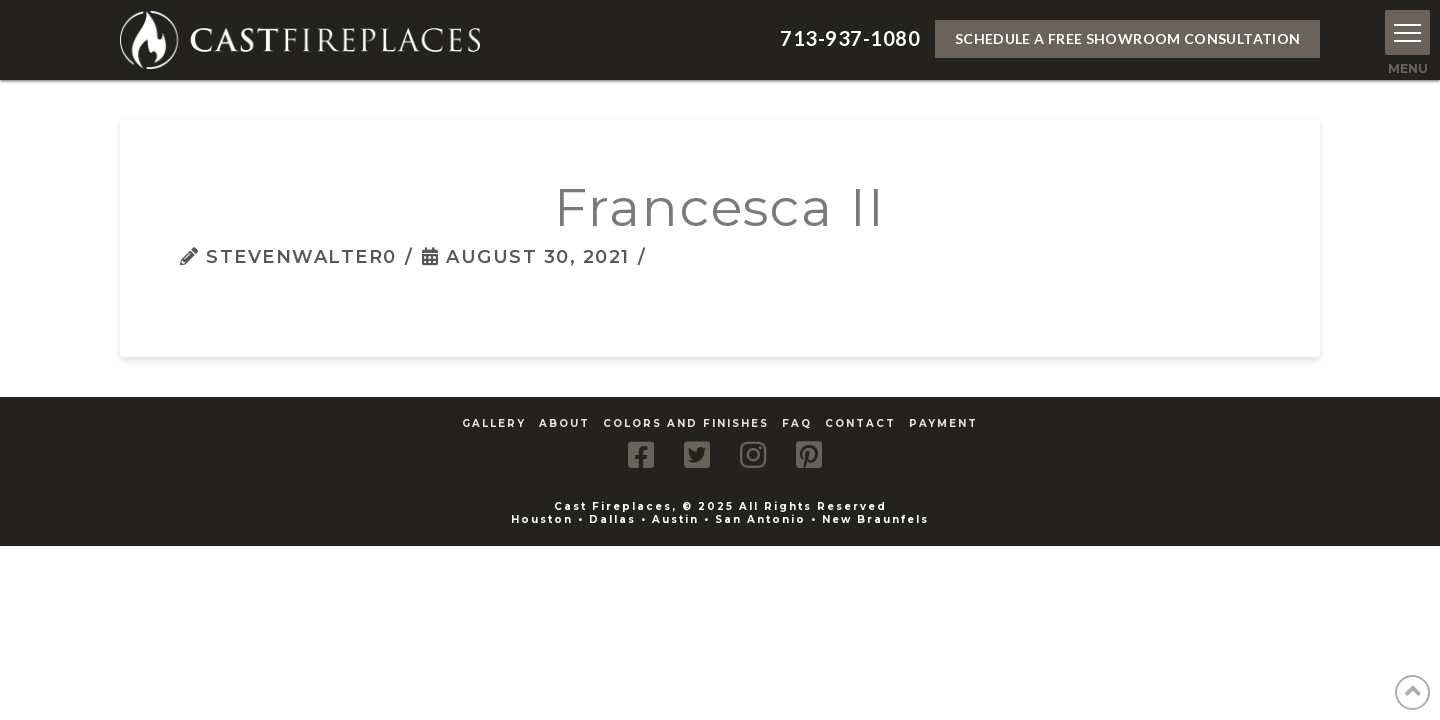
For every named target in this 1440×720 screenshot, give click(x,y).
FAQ (797, 423)
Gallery (494, 423)
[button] (1407, 32)
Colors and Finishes (686, 423)
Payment (943, 423)
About (564, 423)
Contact (860, 423)
